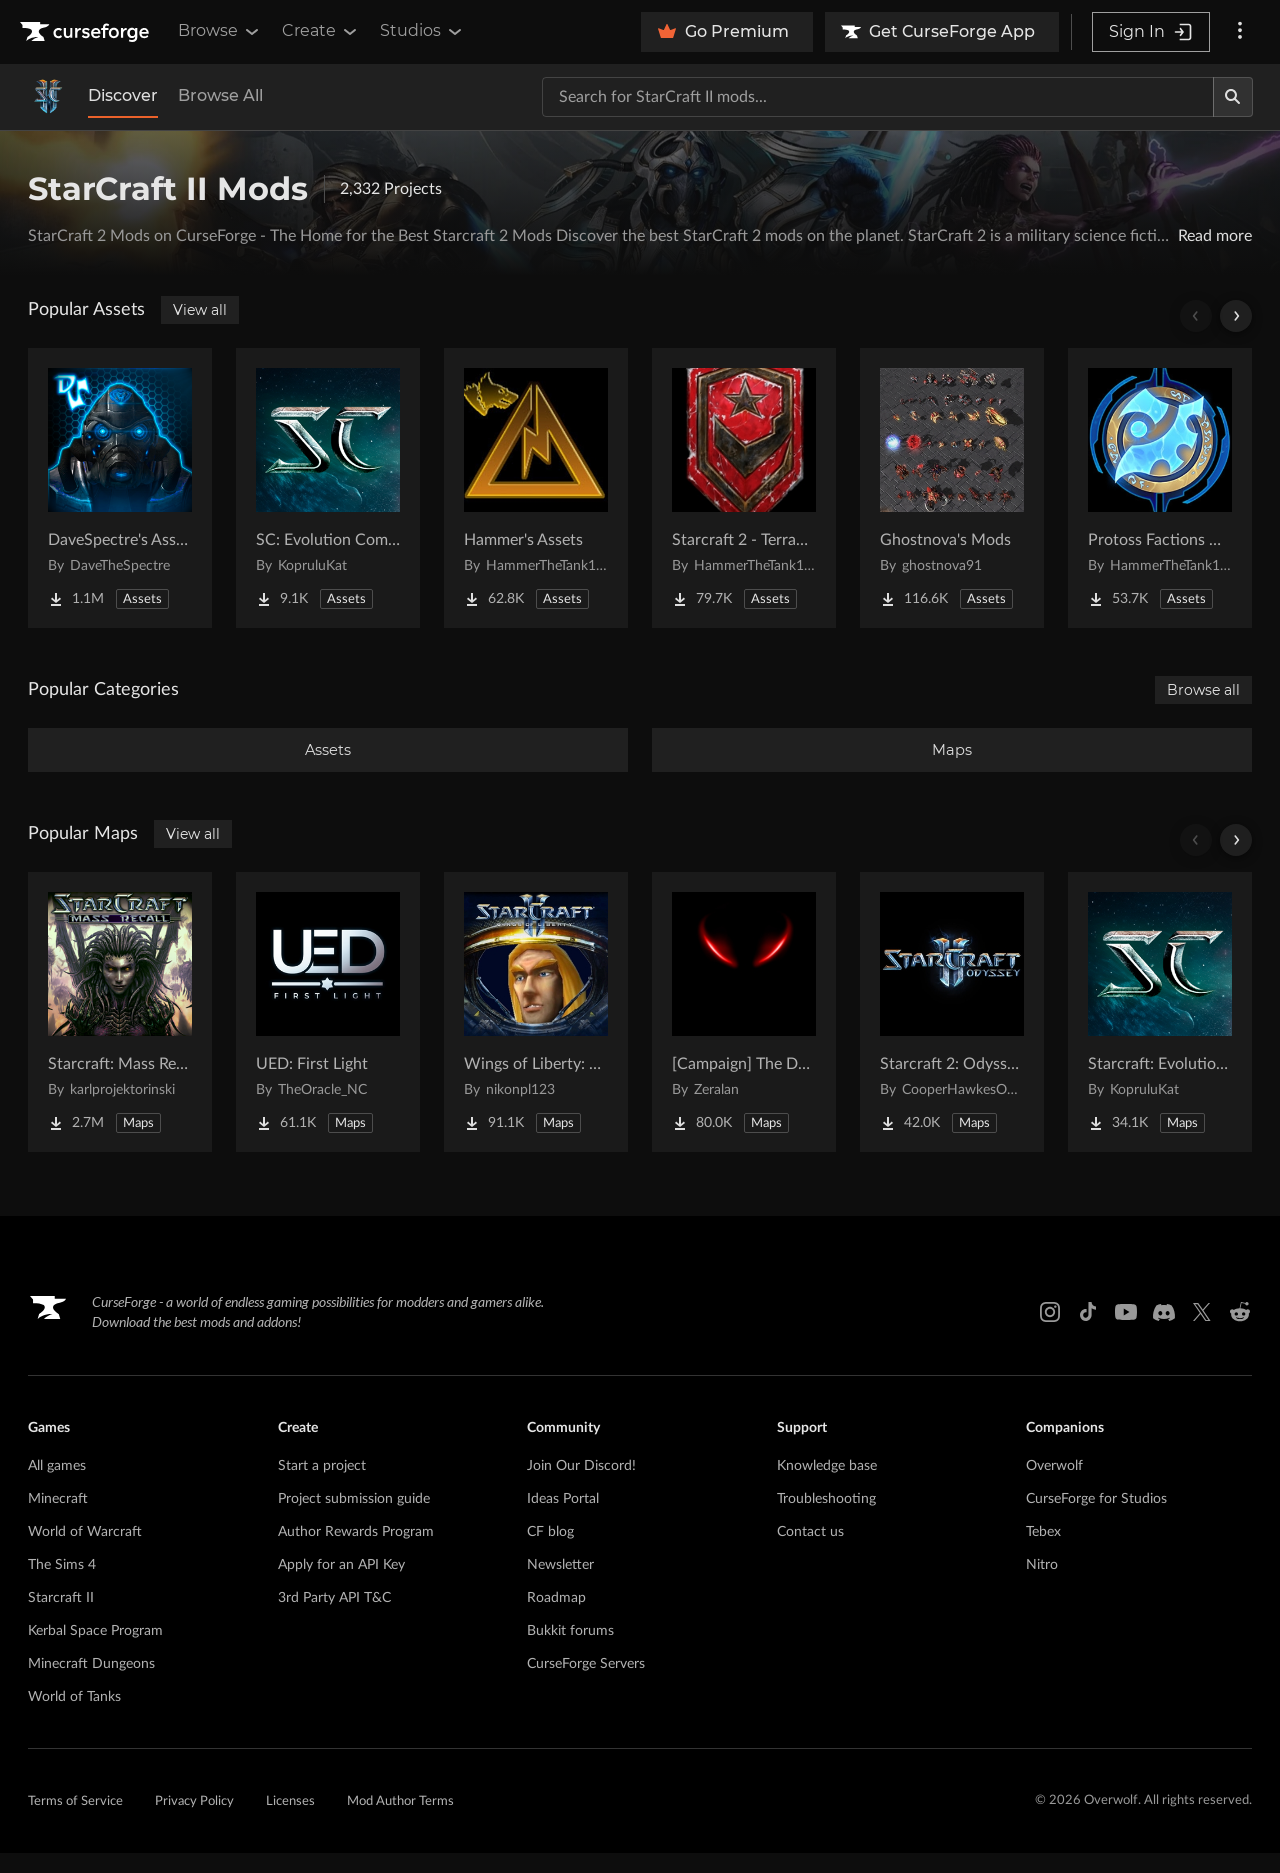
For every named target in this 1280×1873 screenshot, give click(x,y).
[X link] (1202, 1332)
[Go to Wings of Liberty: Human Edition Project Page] (536, 1032)
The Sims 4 (62, 1585)
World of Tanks (74, 1717)
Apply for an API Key (341, 1585)
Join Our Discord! (581, 1486)
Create (321, 31)
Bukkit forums (570, 1651)
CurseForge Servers (586, 1684)
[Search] (1233, 97)
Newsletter (560, 1585)
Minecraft (58, 1519)
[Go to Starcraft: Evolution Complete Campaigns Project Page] (1160, 1032)
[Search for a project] (878, 97)
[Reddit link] (1240, 1332)
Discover (123, 95)
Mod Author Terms (400, 1821)
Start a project (322, 1486)
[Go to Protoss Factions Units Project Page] (1160, 488)
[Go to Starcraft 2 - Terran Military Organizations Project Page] (744, 488)
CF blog (550, 1552)
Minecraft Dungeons (91, 1684)
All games (57, 1486)
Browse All (220, 95)
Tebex (1043, 1552)
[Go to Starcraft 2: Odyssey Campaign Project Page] (952, 1032)
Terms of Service (75, 1821)
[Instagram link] (1050, 1332)
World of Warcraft (85, 1552)
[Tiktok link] (1088, 1332)
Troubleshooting (826, 1519)
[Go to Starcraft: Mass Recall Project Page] (120, 1032)
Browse (220, 31)
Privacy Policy (194, 1821)
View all (200, 310)
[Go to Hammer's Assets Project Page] (536, 488)
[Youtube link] (1126, 1332)
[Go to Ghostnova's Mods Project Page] (952, 488)
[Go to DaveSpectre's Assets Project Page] (120, 488)
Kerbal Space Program (95, 1651)
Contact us (810, 1552)
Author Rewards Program (356, 1552)
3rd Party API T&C (334, 1618)
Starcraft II (61, 1618)
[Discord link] (1164, 1332)
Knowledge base (827, 1486)
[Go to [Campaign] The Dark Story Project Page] (744, 1032)
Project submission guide (354, 1519)
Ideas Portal (563, 1519)
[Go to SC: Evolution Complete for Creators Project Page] (328, 488)
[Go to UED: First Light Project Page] (328, 1032)
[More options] (1240, 32)
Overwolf (1054, 1486)
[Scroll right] (1236, 316)
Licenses (290, 1821)
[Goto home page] (87, 32)
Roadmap (556, 1618)
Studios (422, 31)
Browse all (1203, 690)
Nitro (1042, 1585)
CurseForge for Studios (1096, 1519)
